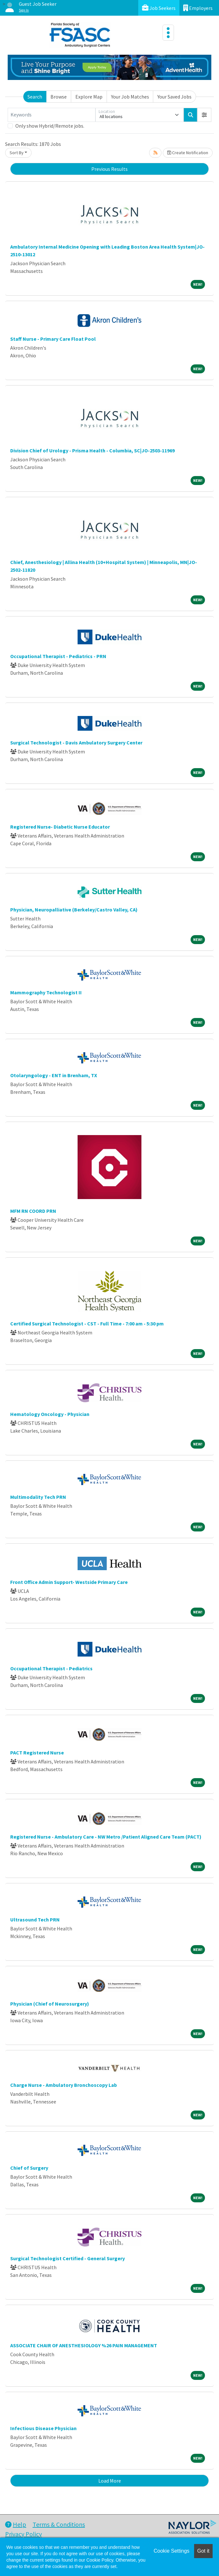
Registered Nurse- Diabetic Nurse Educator (60, 826)
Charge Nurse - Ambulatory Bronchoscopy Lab (63, 2085)
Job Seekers (159, 8)
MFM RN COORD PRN (33, 1211)
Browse (58, 96)
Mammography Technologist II (46, 992)
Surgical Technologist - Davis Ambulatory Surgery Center (76, 742)
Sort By (17, 152)
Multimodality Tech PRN (38, 1497)
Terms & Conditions (59, 2524)
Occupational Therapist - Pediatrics (51, 1668)
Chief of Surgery (29, 2168)
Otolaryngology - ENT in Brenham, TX (53, 1075)
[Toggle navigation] (168, 33)
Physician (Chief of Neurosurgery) (49, 2003)
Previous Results (109, 169)
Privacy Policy (23, 2534)
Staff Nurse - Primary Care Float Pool (53, 339)
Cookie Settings (171, 2551)
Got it (203, 2551)
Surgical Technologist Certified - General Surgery (67, 2258)
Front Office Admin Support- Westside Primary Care (69, 1582)
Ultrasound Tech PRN (35, 1919)
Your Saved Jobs (174, 96)
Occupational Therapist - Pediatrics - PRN (58, 656)
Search (34, 96)
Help (15, 2524)
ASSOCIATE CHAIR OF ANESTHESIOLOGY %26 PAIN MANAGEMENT (83, 2345)
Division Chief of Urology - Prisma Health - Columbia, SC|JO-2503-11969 (92, 450)
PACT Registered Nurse (37, 1752)
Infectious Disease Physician (43, 2428)
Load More (109, 2480)
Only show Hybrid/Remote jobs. (49, 126)
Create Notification (187, 152)
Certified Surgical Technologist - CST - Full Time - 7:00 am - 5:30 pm (87, 1323)
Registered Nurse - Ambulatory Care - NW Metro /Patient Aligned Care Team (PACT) (105, 1836)
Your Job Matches (130, 96)
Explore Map (88, 96)
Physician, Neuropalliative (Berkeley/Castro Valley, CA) (74, 909)
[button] (204, 115)
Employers (198, 8)
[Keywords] (51, 115)
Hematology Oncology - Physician (49, 1414)
